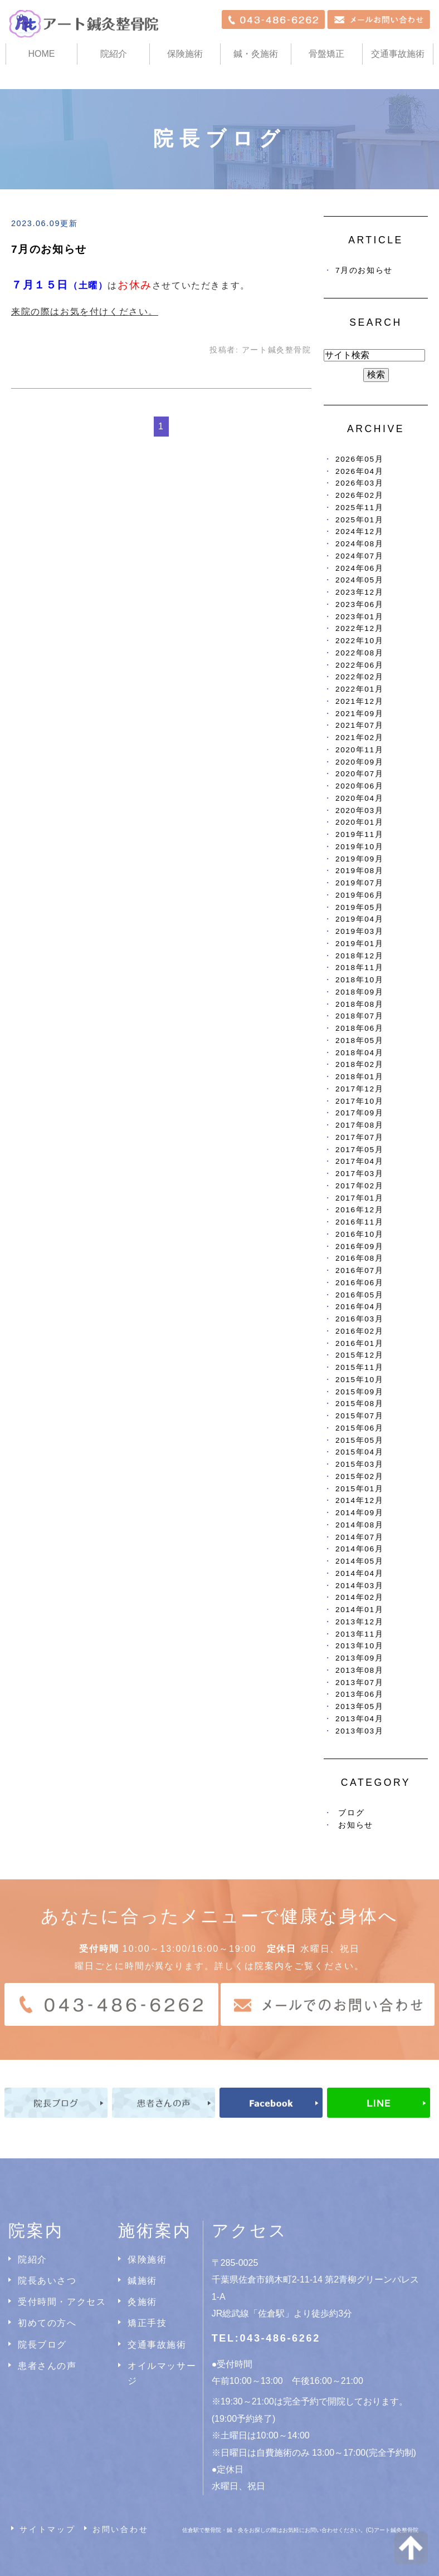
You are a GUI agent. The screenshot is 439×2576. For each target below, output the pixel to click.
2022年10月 (359, 640)
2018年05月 (359, 1040)
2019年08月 (359, 870)
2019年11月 (359, 834)
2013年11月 (359, 1634)
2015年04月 (359, 1452)
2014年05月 (359, 1561)
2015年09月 (359, 1392)
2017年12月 (359, 1089)
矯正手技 (147, 2323)
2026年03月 (359, 483)
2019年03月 (359, 931)
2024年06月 (359, 568)
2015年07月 (359, 1416)
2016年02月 (359, 1331)
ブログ (351, 1813)
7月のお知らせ (49, 249)
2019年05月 (359, 907)
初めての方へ (47, 2323)
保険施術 (185, 53)
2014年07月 (359, 1537)
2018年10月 (359, 980)
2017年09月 (359, 1113)
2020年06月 (359, 786)
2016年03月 (359, 1319)
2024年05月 (359, 580)
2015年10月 (359, 1379)
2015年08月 (359, 1403)
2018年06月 (359, 1028)
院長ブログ (42, 2344)
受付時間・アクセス (62, 2301)
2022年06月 (359, 665)
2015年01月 (359, 1489)
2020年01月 (359, 822)
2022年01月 (359, 689)
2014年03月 (359, 1585)
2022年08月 (359, 653)
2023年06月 (359, 604)
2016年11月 (359, 1222)
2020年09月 (359, 762)
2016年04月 (359, 1306)
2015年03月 (359, 1464)
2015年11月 (359, 1367)
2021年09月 (359, 713)
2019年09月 (359, 859)
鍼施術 (142, 2280)
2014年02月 (359, 1597)
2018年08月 (359, 1004)
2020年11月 (359, 750)
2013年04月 (359, 1719)
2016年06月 (359, 1283)
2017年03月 (359, 1173)
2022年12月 (359, 628)
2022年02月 (359, 677)
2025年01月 (359, 520)
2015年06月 (359, 1428)
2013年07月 (359, 1682)
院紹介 (32, 2259)
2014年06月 (359, 1549)
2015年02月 (359, 1476)
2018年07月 (359, 1016)
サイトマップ (47, 2529)
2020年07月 (359, 774)
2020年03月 (359, 810)
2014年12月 (359, 1500)
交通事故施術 (398, 53)
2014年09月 (359, 1513)
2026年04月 (359, 471)
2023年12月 (359, 592)
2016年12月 (359, 1210)
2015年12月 (359, 1355)
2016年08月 (359, 1258)
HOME (41, 53)
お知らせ (355, 1825)
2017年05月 (359, 1149)
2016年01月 (359, 1343)
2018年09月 (359, 992)
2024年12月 (359, 531)
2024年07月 (359, 556)
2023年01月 (359, 617)
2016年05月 (359, 1295)
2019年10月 (359, 847)
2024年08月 (359, 544)
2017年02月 (359, 1186)
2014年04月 (359, 1573)
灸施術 (142, 2301)
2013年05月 (359, 1706)
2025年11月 (359, 507)
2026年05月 (359, 459)
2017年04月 (359, 1161)
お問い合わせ (120, 2529)
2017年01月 (359, 1198)
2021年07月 (359, 725)
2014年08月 (359, 1525)
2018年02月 (359, 1064)
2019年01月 (359, 943)
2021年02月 (359, 737)
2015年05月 (359, 1440)
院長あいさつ (47, 2280)
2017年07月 (359, 1137)
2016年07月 (359, 1270)
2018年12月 (359, 956)
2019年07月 (359, 883)
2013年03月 (359, 1731)
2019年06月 (359, 895)
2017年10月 (359, 1101)
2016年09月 (359, 1246)
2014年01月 (359, 1609)
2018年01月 (359, 1076)
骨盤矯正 (326, 53)
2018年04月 (359, 1053)
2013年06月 (359, 1694)
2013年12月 (359, 1622)
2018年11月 (359, 967)
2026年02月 (359, 495)
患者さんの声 (47, 2366)
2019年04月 (359, 919)
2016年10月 (359, 1234)
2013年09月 (359, 1658)
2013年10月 (359, 1646)
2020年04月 (359, 798)
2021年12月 (359, 701)
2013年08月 (359, 1670)
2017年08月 (359, 1125)
